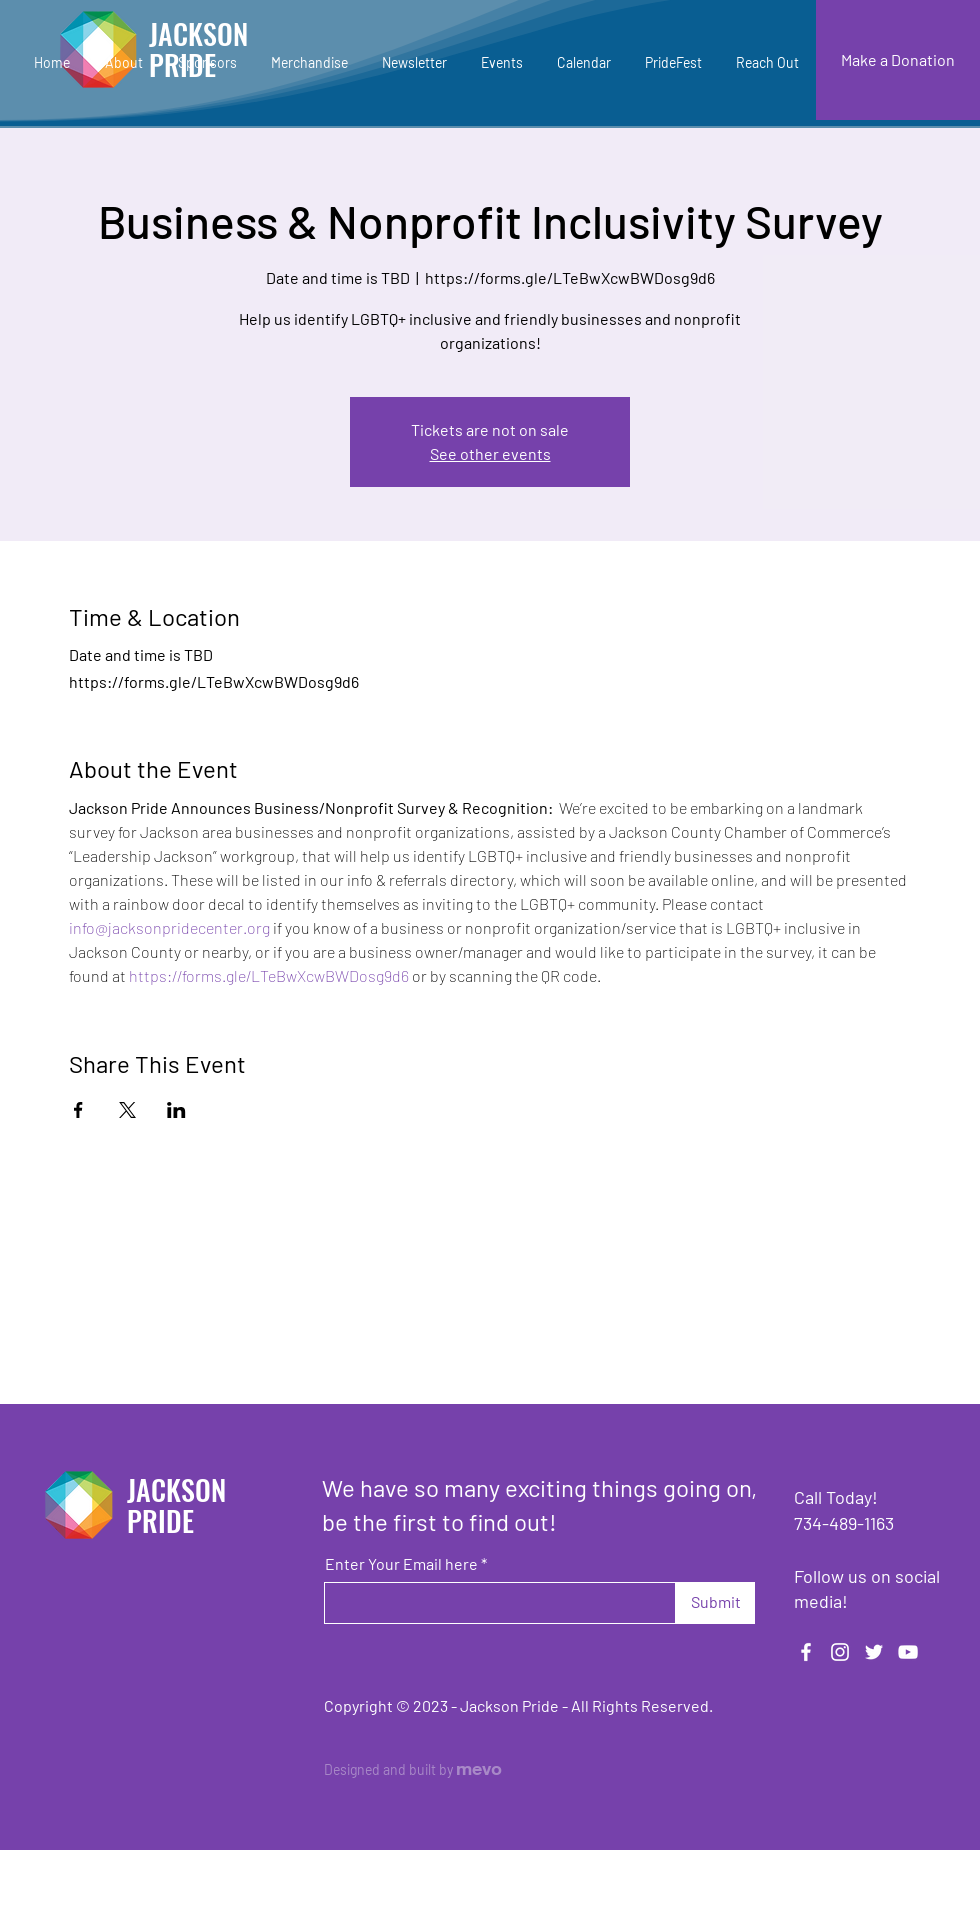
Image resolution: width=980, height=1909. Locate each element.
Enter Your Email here (401, 1564)
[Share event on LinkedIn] (176, 1110)
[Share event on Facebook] (78, 1110)
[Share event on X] (127, 1110)
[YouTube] (908, 1652)
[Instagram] (840, 1652)
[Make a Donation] (898, 60)
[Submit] (715, 1603)
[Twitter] (874, 1652)
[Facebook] (806, 1652)
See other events (490, 453)
